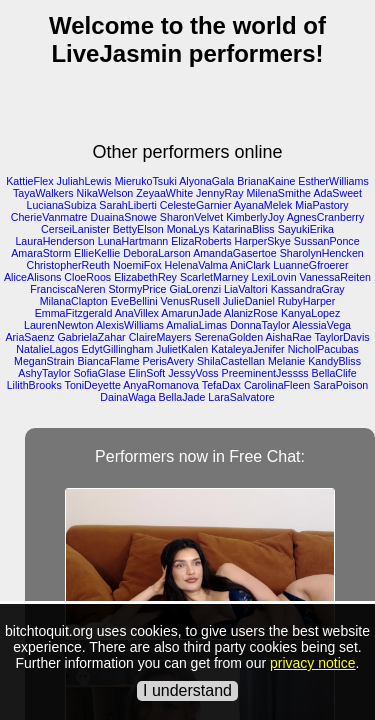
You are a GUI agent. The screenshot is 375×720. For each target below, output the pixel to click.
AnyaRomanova (161, 385)
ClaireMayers (160, 337)
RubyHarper (306, 301)
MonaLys (188, 229)
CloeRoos (87, 277)
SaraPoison (340, 385)
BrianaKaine (266, 181)
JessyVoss (193, 373)
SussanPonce (327, 241)
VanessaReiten (335, 277)
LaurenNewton (58, 325)
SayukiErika (306, 229)
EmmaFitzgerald (74, 313)
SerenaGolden (228, 337)
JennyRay (219, 193)
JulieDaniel (249, 301)
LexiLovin (274, 277)
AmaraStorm (41, 253)
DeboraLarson (157, 253)
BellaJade (182, 397)
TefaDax (221, 385)
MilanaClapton (74, 301)
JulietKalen (182, 349)
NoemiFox (137, 265)
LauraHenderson (54, 241)
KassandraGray (308, 289)
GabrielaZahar (92, 337)
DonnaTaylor (260, 325)
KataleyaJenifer (247, 349)
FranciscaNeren (67, 289)
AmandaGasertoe (235, 253)
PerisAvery (168, 361)
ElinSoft (147, 373)
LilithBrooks (34, 385)
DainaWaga (127, 397)
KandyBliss (334, 361)
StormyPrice (138, 289)
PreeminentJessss (265, 373)
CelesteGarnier (196, 205)
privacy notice (313, 663)
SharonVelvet (191, 217)
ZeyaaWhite (164, 193)
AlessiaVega (321, 325)
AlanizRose (251, 313)
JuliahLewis (84, 181)
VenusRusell (190, 301)
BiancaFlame (108, 361)
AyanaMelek (263, 205)
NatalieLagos (47, 349)
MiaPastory (321, 205)
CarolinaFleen (277, 385)
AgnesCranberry (326, 217)
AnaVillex (137, 313)
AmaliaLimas (196, 325)
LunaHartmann (133, 241)
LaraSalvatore (241, 397)
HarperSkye (263, 241)
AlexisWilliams (130, 325)
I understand (187, 690)
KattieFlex (29, 181)
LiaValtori (246, 289)
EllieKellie (97, 253)
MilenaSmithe (278, 193)
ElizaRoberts (201, 241)
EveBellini (134, 301)
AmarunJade (191, 313)
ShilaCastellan (231, 361)
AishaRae (289, 337)
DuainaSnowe (124, 217)
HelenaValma (195, 265)
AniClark (250, 265)
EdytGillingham (117, 349)
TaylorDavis (342, 337)
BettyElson (138, 229)
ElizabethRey (145, 277)
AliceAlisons (32, 277)
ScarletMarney (214, 277)
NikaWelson (105, 193)
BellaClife (334, 373)
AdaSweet (337, 193)
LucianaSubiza (61, 205)
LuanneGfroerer (310, 265)
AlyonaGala (206, 181)
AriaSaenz (29, 337)
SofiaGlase (99, 373)
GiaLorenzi (196, 289)
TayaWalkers (43, 193)
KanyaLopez (310, 313)
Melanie (286, 361)
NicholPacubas (323, 349)
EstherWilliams (333, 181)
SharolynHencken (322, 253)
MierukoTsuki (146, 181)
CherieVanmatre (49, 217)
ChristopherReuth (68, 265)
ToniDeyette (93, 385)
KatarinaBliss (243, 229)
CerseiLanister (75, 229)
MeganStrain (44, 361)
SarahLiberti (127, 205)
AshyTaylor (44, 373)
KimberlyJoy (255, 217)
